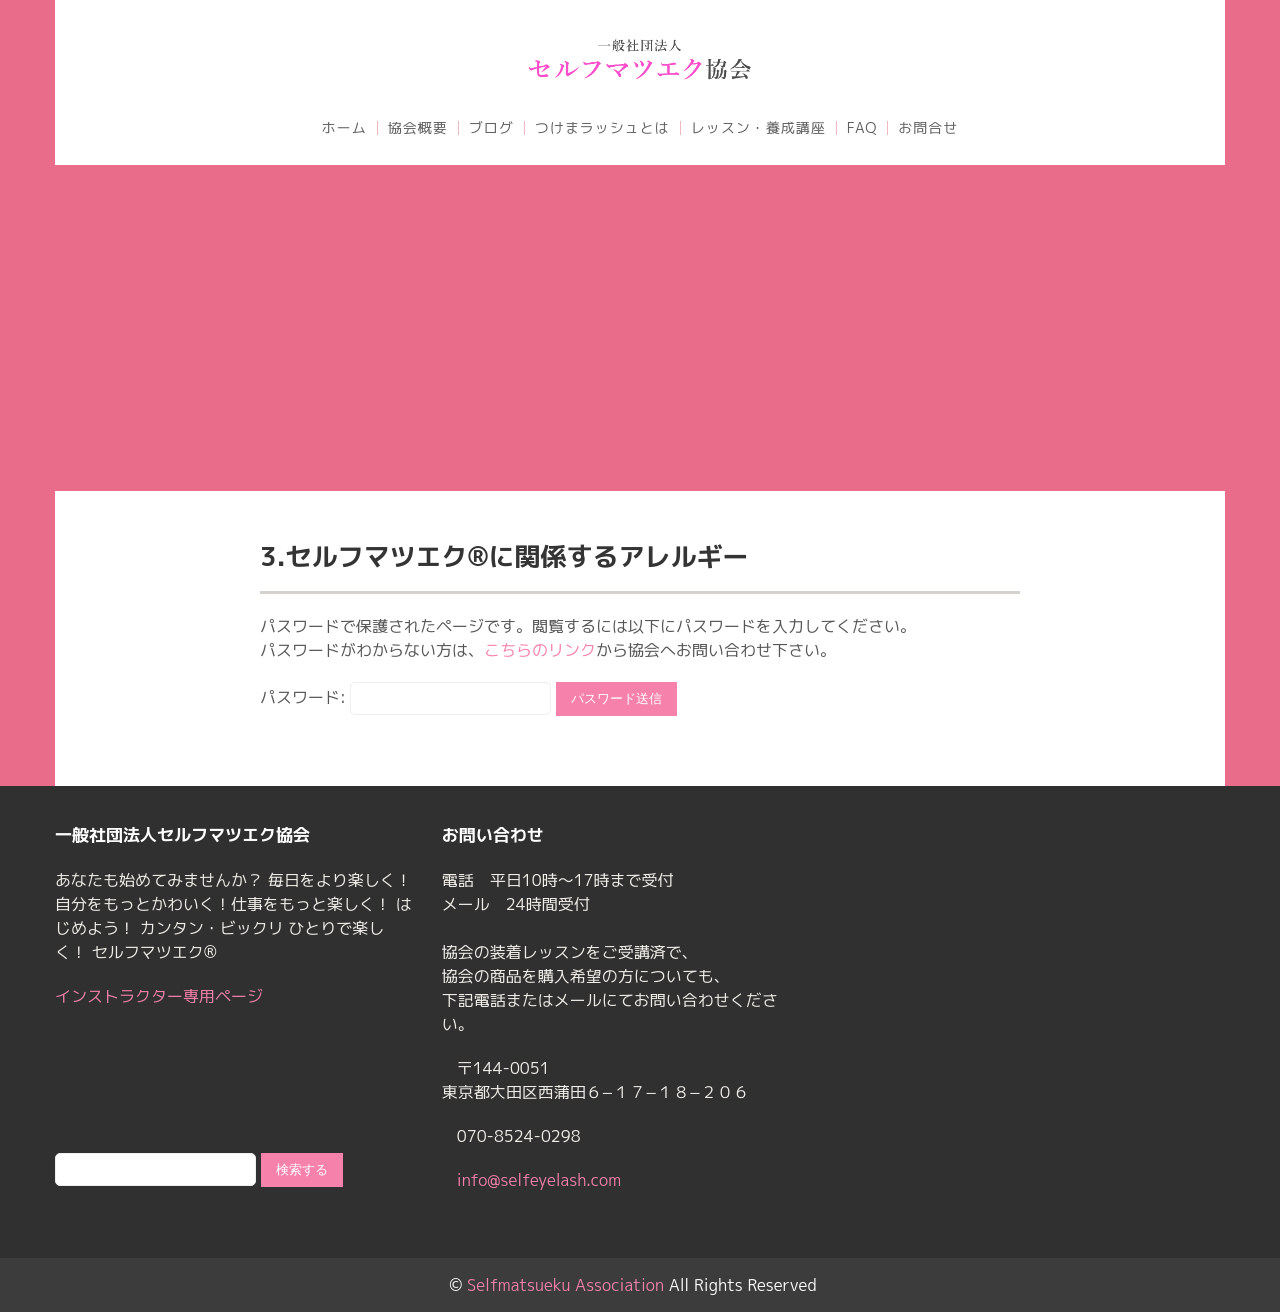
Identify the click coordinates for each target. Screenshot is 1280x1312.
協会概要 (418, 128)
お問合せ (928, 128)
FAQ (862, 128)
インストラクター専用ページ (159, 996)
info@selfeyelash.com (539, 1180)
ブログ (491, 128)
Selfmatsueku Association (565, 1285)
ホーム (344, 128)
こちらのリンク (540, 650)
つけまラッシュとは (602, 128)
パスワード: (405, 697)
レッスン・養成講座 (758, 128)
